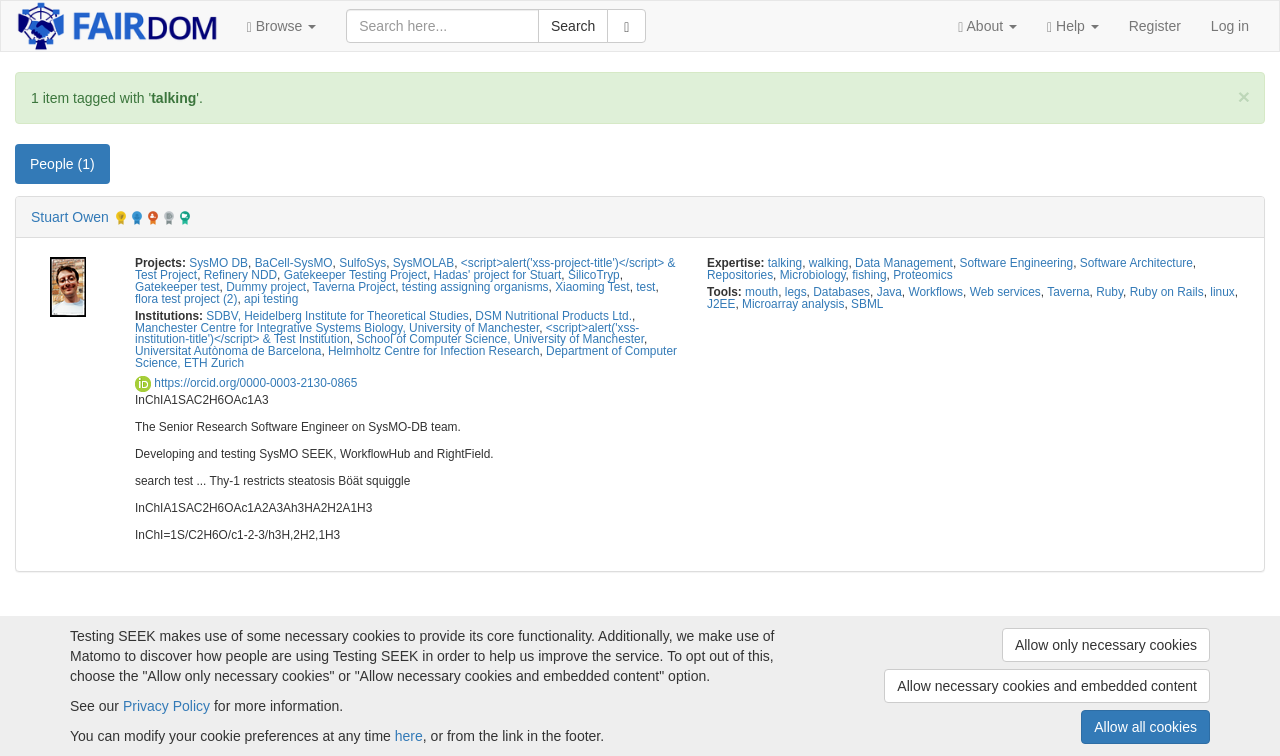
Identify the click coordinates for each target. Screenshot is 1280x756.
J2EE (721, 304)
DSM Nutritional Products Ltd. (553, 316)
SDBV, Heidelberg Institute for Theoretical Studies (337, 316)
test (645, 287)
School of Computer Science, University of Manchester (500, 339)
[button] (282, 26)
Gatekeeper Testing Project (355, 275)
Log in (1230, 26)
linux (1222, 292)
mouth (761, 292)
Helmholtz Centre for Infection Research (433, 351)
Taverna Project (354, 287)
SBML (867, 304)
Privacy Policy (166, 706)
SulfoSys (362, 263)
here (409, 736)
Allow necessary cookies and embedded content (1047, 686)
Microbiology (813, 275)
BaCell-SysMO (294, 263)
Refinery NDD (240, 275)
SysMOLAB (423, 263)
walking (829, 263)
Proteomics (922, 275)
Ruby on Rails (1167, 292)
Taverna (1068, 292)
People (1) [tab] (62, 164)
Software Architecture (1136, 263)
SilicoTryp (594, 275)
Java (889, 292)
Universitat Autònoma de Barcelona (228, 351)
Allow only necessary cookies (1106, 645)
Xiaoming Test (592, 287)
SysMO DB (218, 263)
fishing (869, 275)
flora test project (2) (186, 299)
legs (796, 292)
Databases (841, 292)
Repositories (740, 275)
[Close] (1244, 96)
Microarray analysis (793, 304)
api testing (271, 299)
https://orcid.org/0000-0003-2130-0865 (246, 383)
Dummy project (266, 287)
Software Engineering (1017, 263)
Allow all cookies (1145, 727)
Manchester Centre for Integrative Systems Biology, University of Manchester (337, 328)
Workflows (935, 292)
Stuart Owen (70, 217)
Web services (1005, 292)
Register (1155, 26)
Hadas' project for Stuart (498, 275)
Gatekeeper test (177, 287)
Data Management (904, 263)
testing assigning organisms (475, 287)
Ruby (1109, 292)
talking (785, 263)
